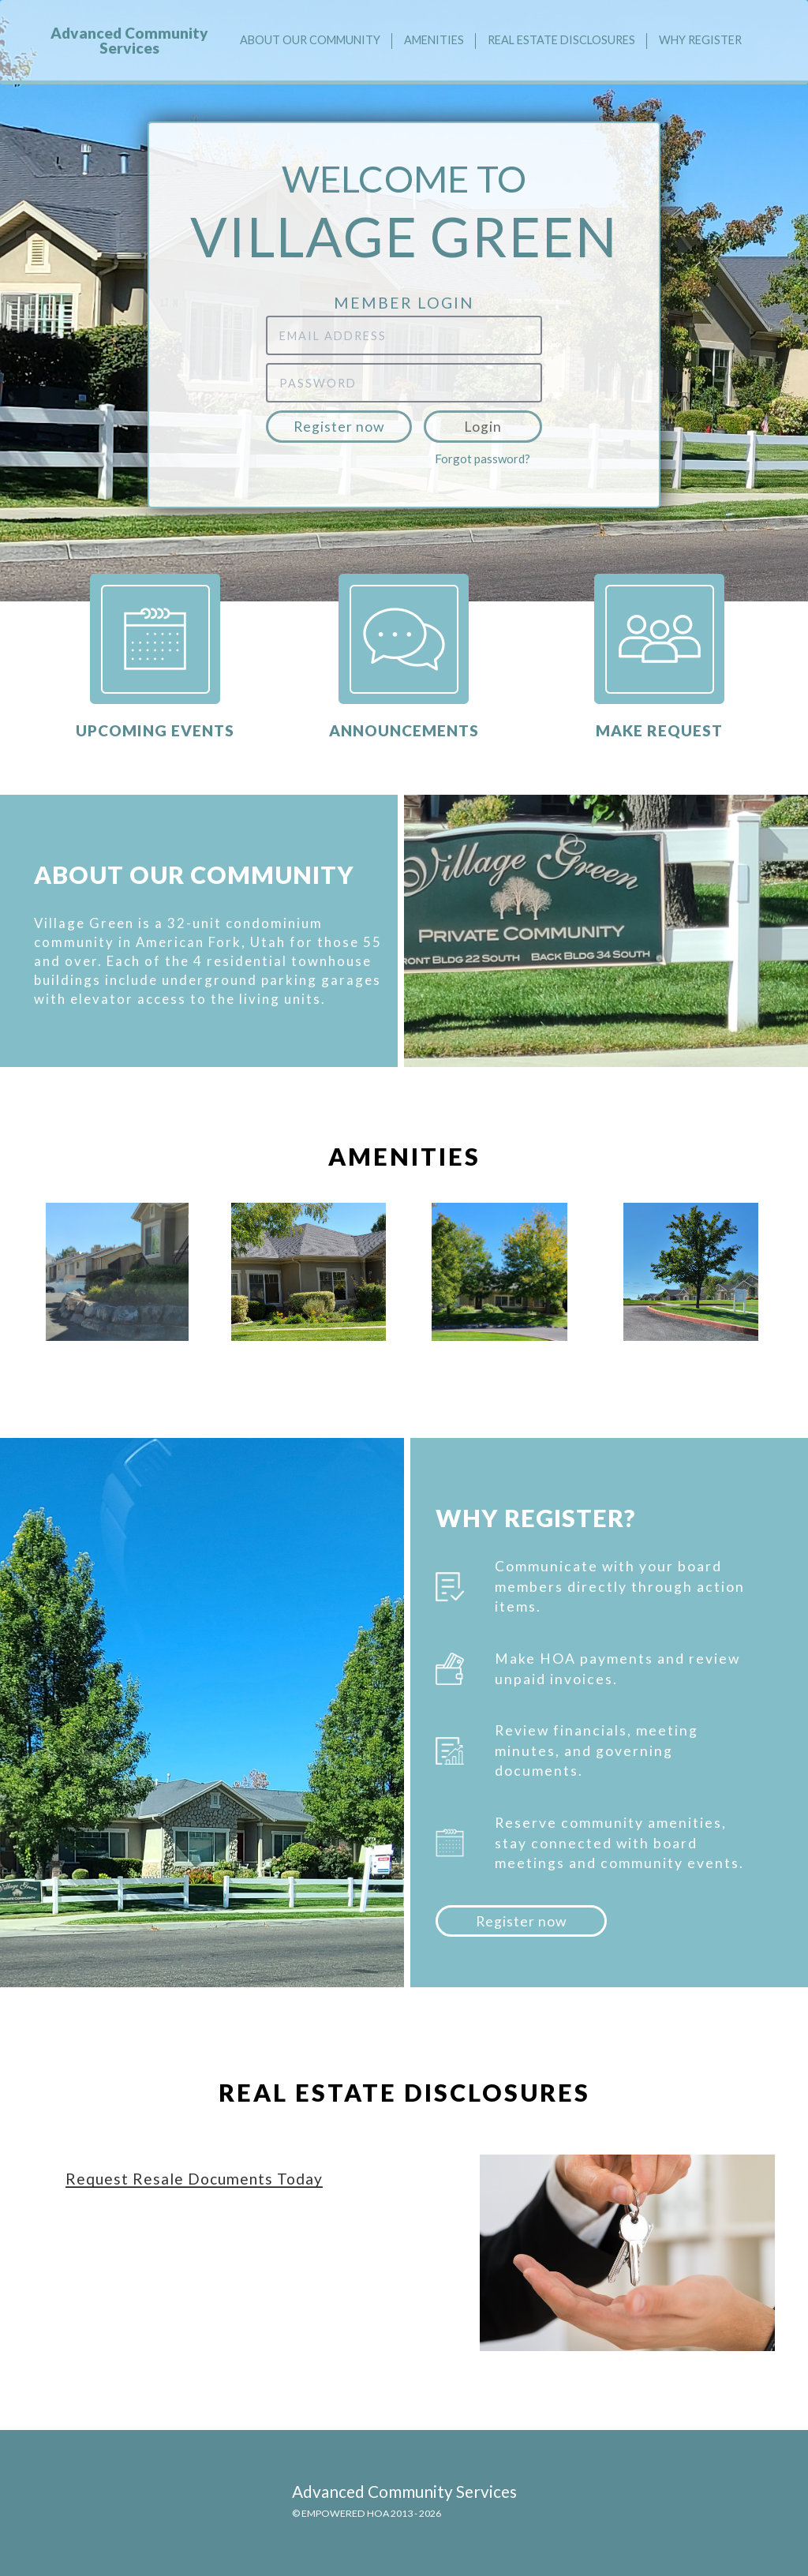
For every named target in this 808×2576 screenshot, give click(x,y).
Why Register (700, 40)
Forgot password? (482, 458)
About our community (310, 40)
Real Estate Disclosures (561, 40)
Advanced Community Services (129, 40)
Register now (339, 426)
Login (483, 426)
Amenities (434, 40)
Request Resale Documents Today (194, 2179)
